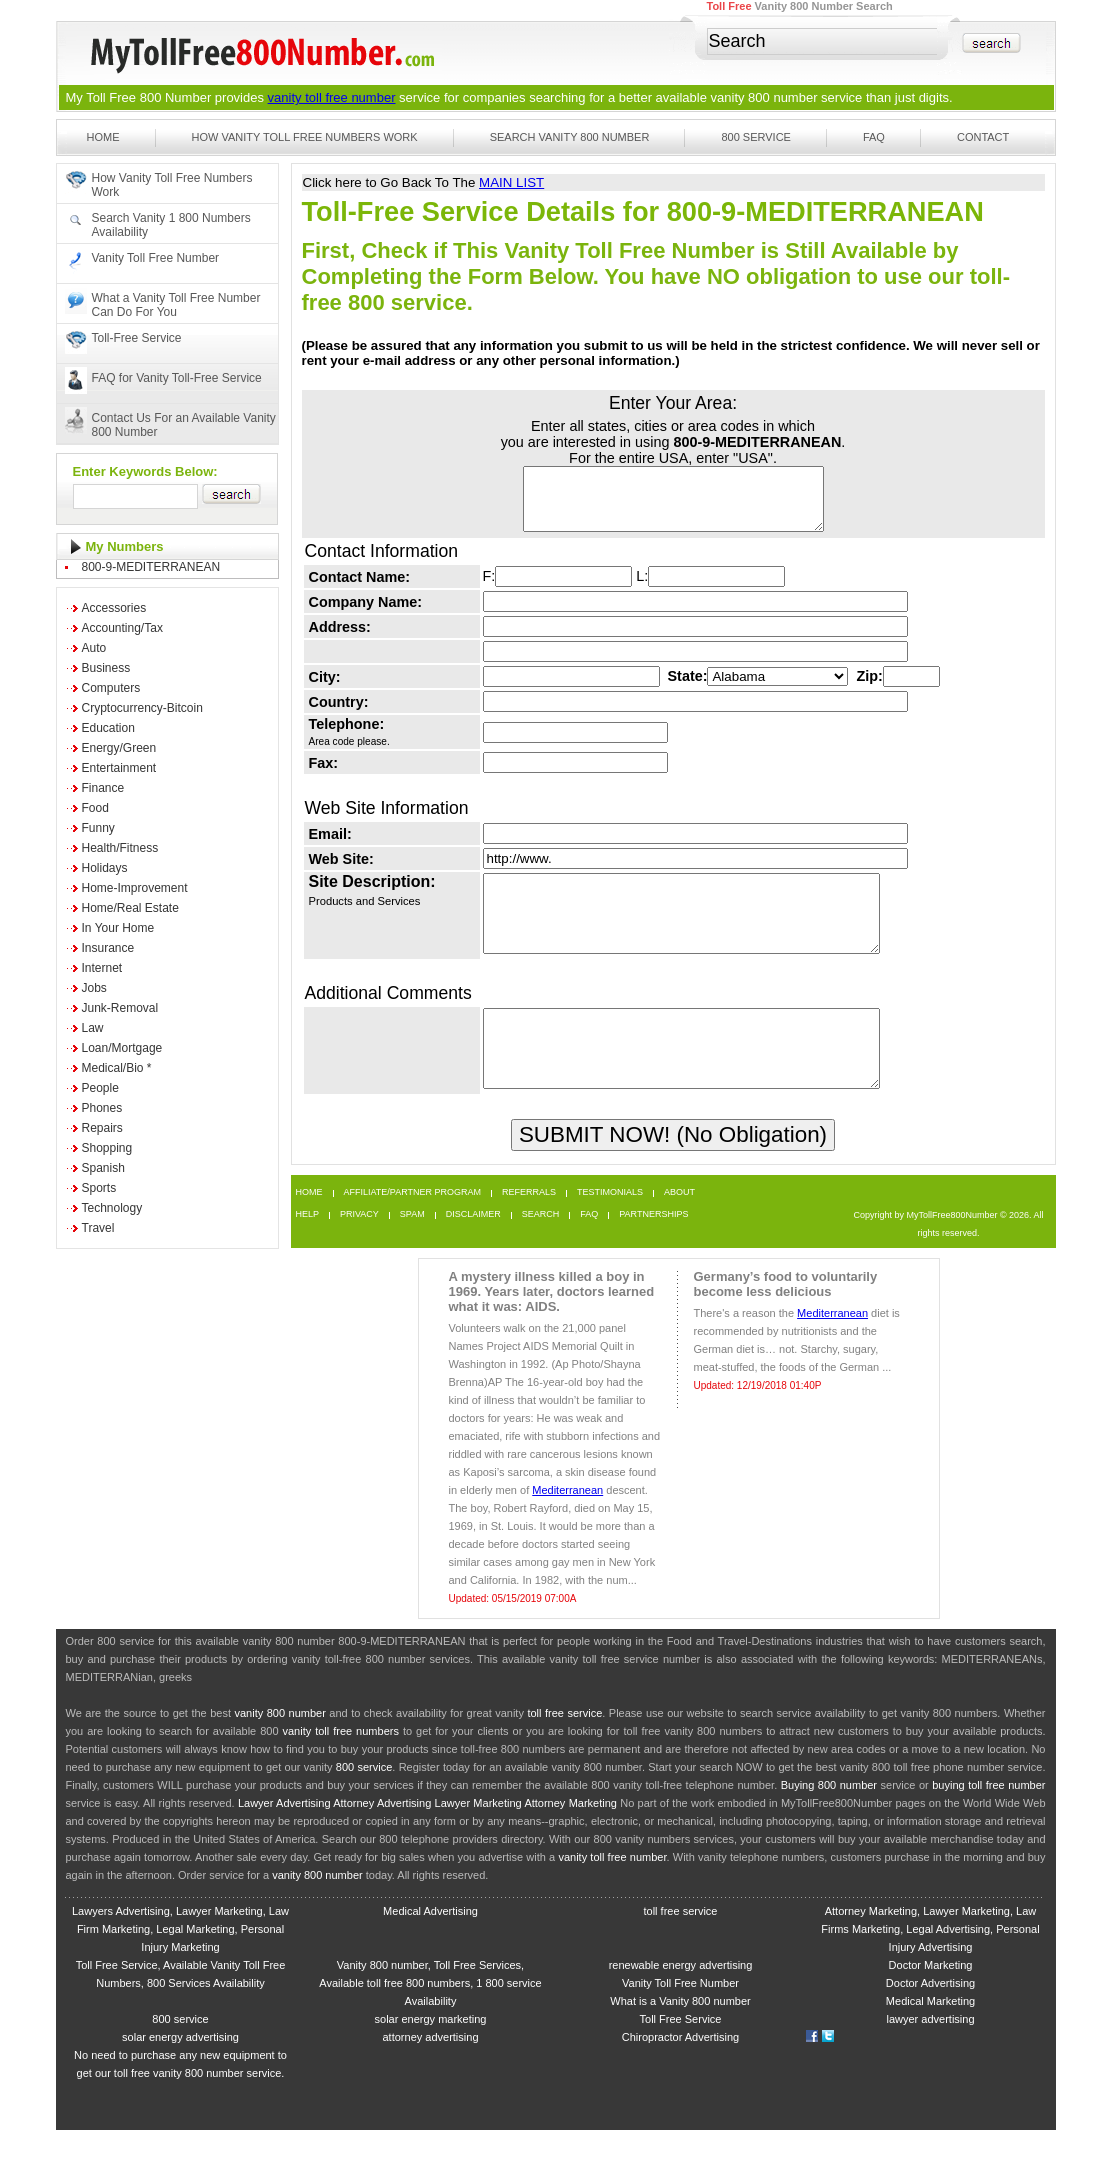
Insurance (108, 948)
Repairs (102, 1128)
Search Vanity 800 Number (570, 137)
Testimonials (610, 1222)
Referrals (529, 1222)
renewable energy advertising (681, 1995)
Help (308, 1244)
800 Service (756, 137)
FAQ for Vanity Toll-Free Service (177, 378)
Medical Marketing (930, 2031)
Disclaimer (473, 1244)
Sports (99, 1188)
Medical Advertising (430, 1941)
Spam (412, 1244)
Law (93, 1028)
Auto (94, 648)
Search (541, 1244)
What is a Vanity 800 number (680, 2031)
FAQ (874, 137)
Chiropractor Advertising (680, 2067)
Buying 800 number (829, 1815)
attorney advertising (431, 2067)
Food (95, 808)
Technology (112, 1208)
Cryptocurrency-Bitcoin (142, 708)
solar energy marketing (431, 2049)
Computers (111, 688)
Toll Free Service (681, 2049)
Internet (102, 968)
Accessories (114, 608)
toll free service (564, 1743)
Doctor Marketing (931, 1995)
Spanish (103, 1168)
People (100, 1088)
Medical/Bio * (117, 1068)
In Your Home (118, 928)
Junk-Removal (120, 1008)
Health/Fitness (120, 848)
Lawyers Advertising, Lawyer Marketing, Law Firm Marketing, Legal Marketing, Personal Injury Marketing (180, 1959)
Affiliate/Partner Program (413, 1222)
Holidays (105, 868)
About (679, 1222)
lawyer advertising (930, 2049)
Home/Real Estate (130, 908)
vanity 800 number (764, 97)
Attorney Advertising (382, 1833)
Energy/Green (119, 748)
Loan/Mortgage (122, 1048)
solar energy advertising (180, 2067)
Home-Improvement (135, 888)
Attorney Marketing (570, 1833)
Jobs (94, 988)
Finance (103, 788)
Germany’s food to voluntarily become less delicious (786, 1314)
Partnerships (653, 1244)
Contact (983, 137)
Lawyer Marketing (478, 1833)
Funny (98, 828)
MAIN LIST (511, 182)
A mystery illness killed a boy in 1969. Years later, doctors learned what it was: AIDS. (552, 1321)
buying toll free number (988, 1815)
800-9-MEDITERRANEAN (151, 567)
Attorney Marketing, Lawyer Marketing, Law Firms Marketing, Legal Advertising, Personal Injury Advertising (930, 1959)
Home (103, 137)
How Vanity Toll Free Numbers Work (305, 137)
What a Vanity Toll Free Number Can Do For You (176, 305)
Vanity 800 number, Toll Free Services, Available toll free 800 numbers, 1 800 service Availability (430, 2013)
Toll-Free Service (137, 338)
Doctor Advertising (930, 2013)
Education (108, 728)
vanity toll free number (332, 97)
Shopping (107, 1148)
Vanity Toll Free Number (156, 258)
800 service (364, 1797)
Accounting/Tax (122, 628)
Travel (98, 1228)
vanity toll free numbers (340, 1761)
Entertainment (119, 768)
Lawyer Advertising (284, 1833)
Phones (102, 1108)
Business (106, 668)
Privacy (359, 1244)
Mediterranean (567, 1520)
